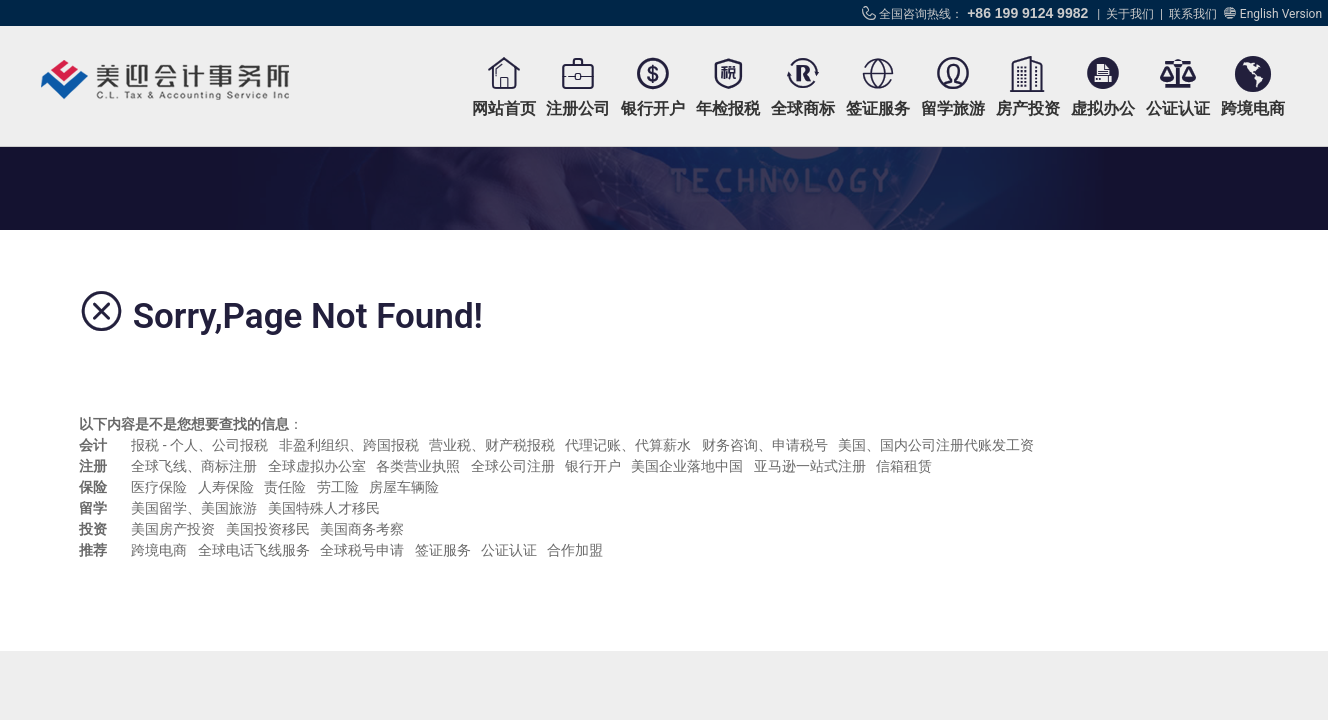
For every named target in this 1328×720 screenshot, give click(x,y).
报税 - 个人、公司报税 (199, 445)
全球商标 (803, 108)
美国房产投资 (173, 529)
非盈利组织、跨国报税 (349, 445)
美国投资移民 (268, 529)
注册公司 (578, 108)
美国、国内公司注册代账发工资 (936, 445)
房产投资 (1028, 108)
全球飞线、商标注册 (194, 466)
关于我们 (1130, 14)
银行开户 (653, 108)
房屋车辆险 (404, 487)
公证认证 (1178, 108)
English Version (1281, 14)
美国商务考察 (362, 529)
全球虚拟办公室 (317, 466)
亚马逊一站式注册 (810, 466)
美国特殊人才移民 (324, 508)
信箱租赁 (904, 466)
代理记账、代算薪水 (628, 445)
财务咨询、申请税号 (765, 445)
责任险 (285, 487)
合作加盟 (575, 550)
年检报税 (728, 108)
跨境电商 (1253, 108)
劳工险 (338, 487)
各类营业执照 (418, 466)
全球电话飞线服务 (254, 550)
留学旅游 (953, 108)
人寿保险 (226, 487)
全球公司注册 (513, 466)
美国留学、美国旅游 (194, 508)
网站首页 (504, 108)
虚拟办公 (1103, 108)
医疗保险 (159, 487)
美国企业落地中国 (687, 466)
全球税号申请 (362, 550)
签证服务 (878, 108)
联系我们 (1193, 14)
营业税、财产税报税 (492, 445)
